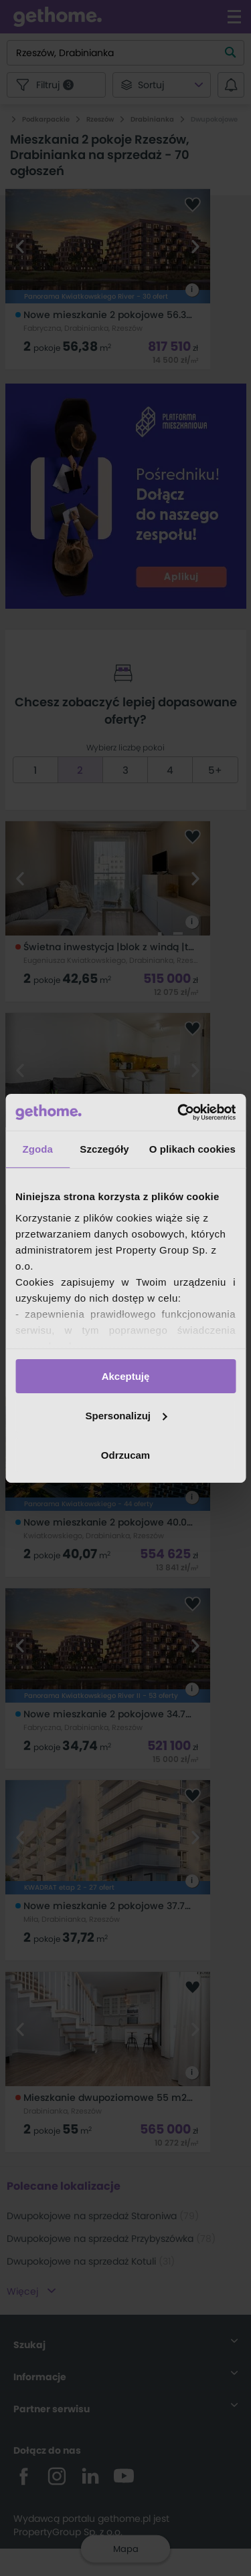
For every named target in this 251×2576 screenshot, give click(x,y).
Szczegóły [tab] (104, 1149)
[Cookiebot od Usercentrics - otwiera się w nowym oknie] (179, 1112)
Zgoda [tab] (37, 1149)
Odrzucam (125, 1454)
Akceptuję (126, 1376)
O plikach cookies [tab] (192, 1149)
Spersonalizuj (126, 1415)
